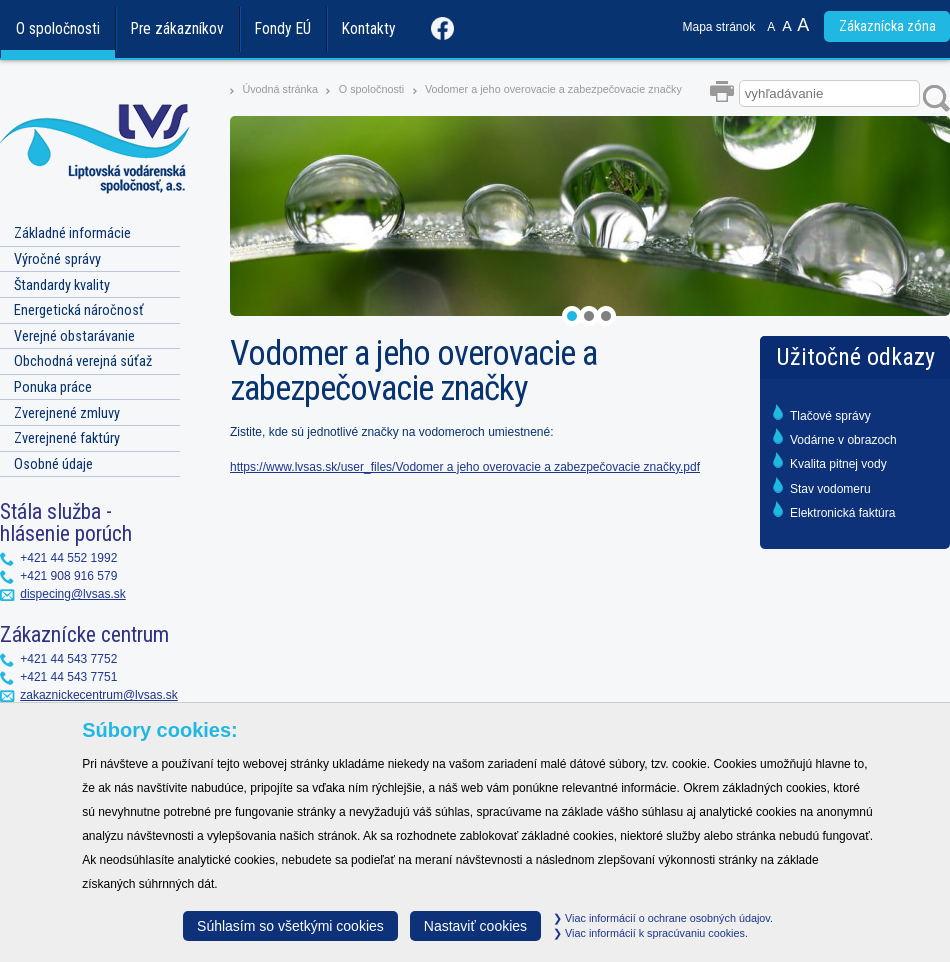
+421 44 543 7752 (68, 659)
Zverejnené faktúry (67, 438)
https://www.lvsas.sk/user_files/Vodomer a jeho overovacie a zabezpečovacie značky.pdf (465, 467)
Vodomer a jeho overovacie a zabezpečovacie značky (553, 89)
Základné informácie (72, 233)
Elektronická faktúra (842, 513)
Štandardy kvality (62, 285)
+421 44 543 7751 (68, 677)
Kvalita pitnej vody (838, 464)
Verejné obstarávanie (74, 336)
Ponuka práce (53, 387)
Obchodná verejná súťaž (83, 361)
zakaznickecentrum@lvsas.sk (99, 695)
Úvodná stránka (280, 89)
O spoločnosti (58, 29)
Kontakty (369, 29)
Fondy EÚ (283, 29)
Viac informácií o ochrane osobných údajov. (663, 918)
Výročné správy (57, 259)
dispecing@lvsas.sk (73, 594)
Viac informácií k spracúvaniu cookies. (650, 933)
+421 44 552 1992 (68, 558)
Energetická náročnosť (79, 310)
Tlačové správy (830, 416)
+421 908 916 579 (68, 576)
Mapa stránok (719, 27)
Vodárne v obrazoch (843, 440)
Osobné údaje (53, 464)
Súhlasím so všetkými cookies (290, 926)
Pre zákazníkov (177, 29)
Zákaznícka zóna (887, 26)
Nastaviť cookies (475, 926)
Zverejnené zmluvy (67, 413)
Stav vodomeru (830, 489)
